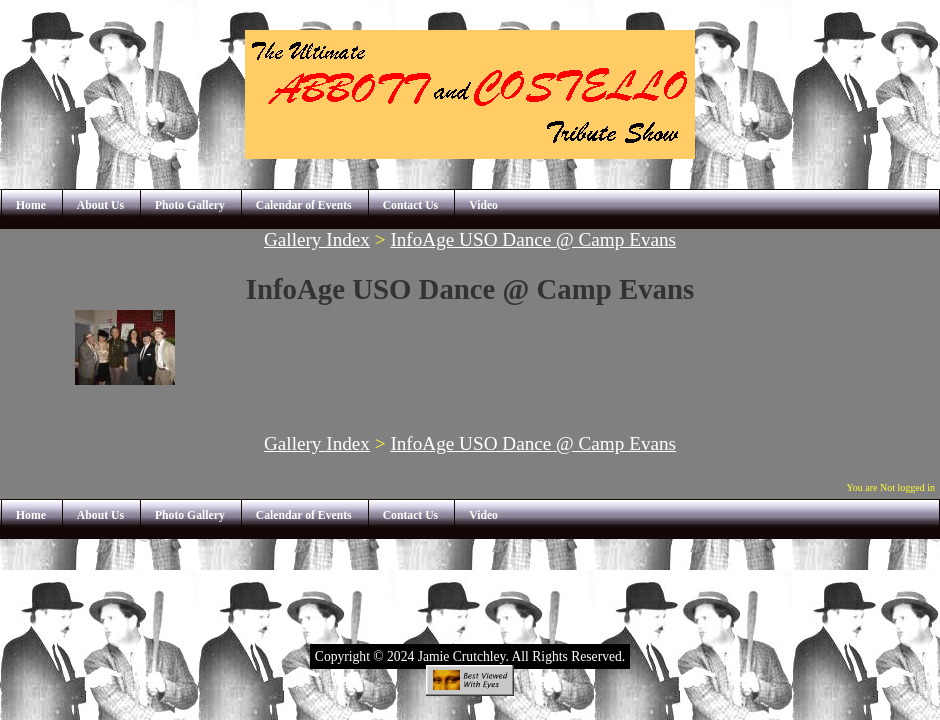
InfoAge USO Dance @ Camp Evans (533, 239)
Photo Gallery (190, 205)
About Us (100, 205)
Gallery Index (317, 239)
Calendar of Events (304, 205)
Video (483, 205)
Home (31, 205)
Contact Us (411, 205)
